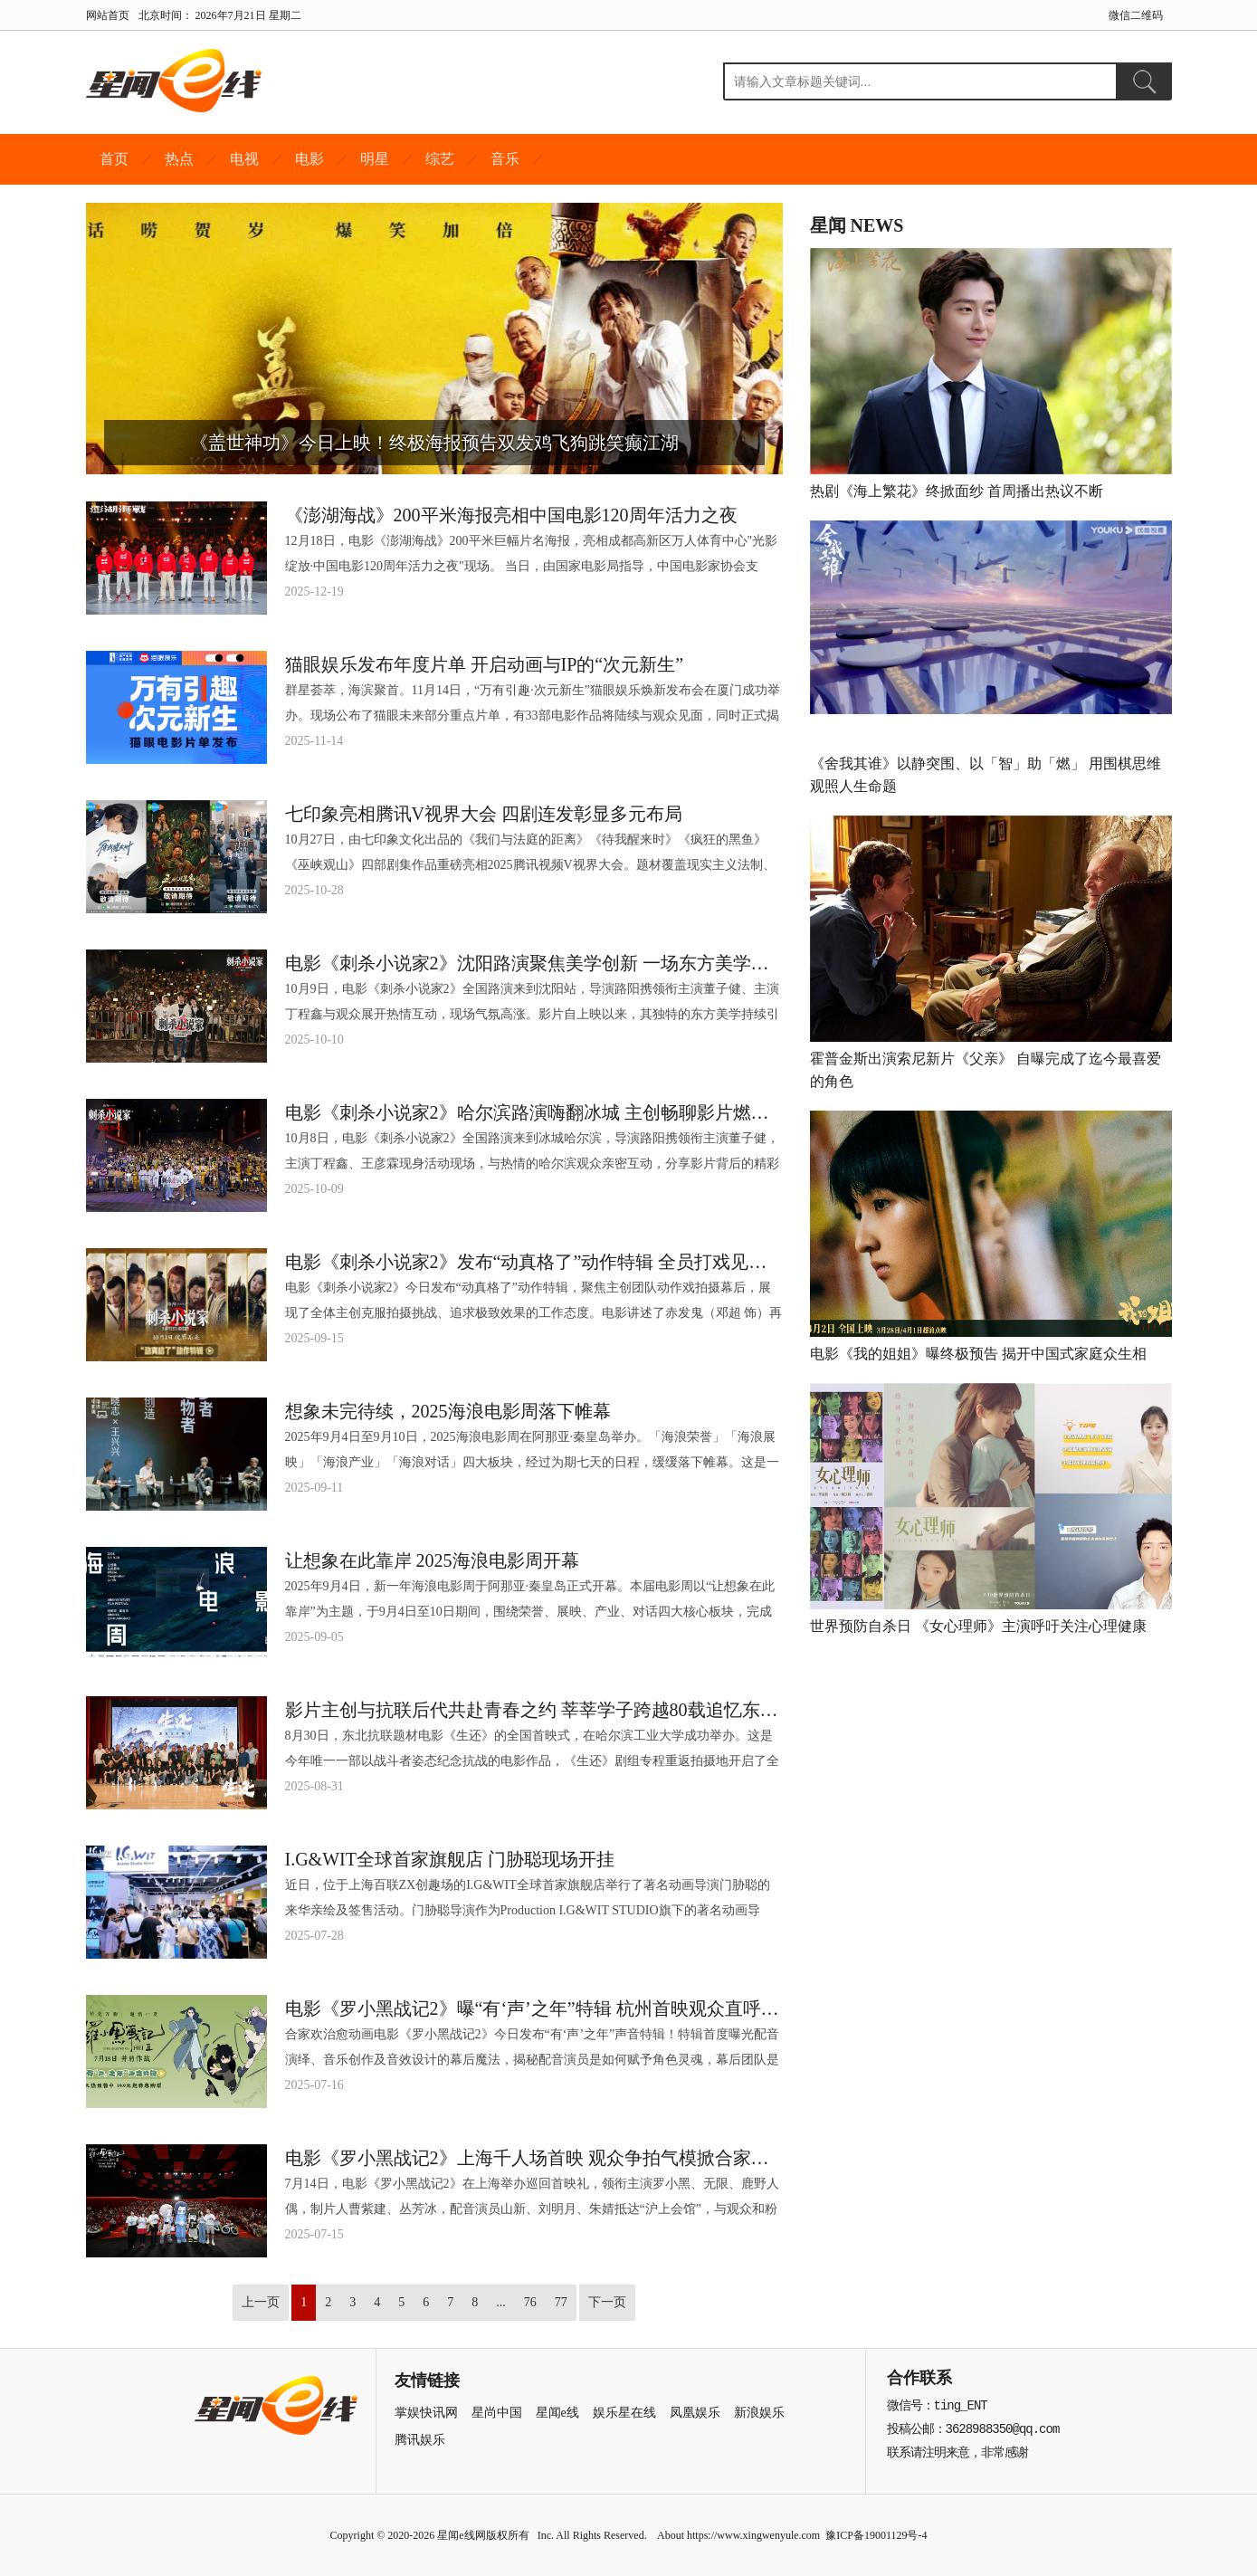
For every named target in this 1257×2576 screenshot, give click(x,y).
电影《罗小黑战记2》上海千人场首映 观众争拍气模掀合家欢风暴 (534, 2158)
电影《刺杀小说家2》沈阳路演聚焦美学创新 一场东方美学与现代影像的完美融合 (534, 963)
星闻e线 (557, 2412)
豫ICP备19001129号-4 (876, 2535)
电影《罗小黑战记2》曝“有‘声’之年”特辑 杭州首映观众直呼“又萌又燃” (534, 2008)
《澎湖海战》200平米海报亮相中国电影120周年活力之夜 (511, 515)
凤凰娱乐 (695, 2412)
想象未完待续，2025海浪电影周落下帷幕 (448, 1411)
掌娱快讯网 (426, 2412)
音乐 (504, 159)
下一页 (607, 2302)
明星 (374, 159)
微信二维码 (1136, 15)
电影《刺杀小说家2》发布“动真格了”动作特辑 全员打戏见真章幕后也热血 (534, 1262)
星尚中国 (496, 2412)
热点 (179, 159)
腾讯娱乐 (420, 2440)
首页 (114, 159)
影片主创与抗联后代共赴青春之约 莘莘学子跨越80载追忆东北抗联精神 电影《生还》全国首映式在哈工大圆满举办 (534, 1710)
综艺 (439, 159)
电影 (309, 159)
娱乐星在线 (624, 2412)
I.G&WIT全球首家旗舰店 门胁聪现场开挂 (449, 1859)
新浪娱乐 (759, 2412)
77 (561, 2302)
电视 (244, 159)
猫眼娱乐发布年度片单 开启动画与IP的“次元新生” (484, 664)
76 (530, 2302)
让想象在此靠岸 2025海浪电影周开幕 (432, 1560)
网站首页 (107, 15)
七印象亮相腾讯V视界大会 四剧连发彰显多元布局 (483, 814)
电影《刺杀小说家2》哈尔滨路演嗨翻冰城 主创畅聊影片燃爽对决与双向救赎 (534, 1112)
